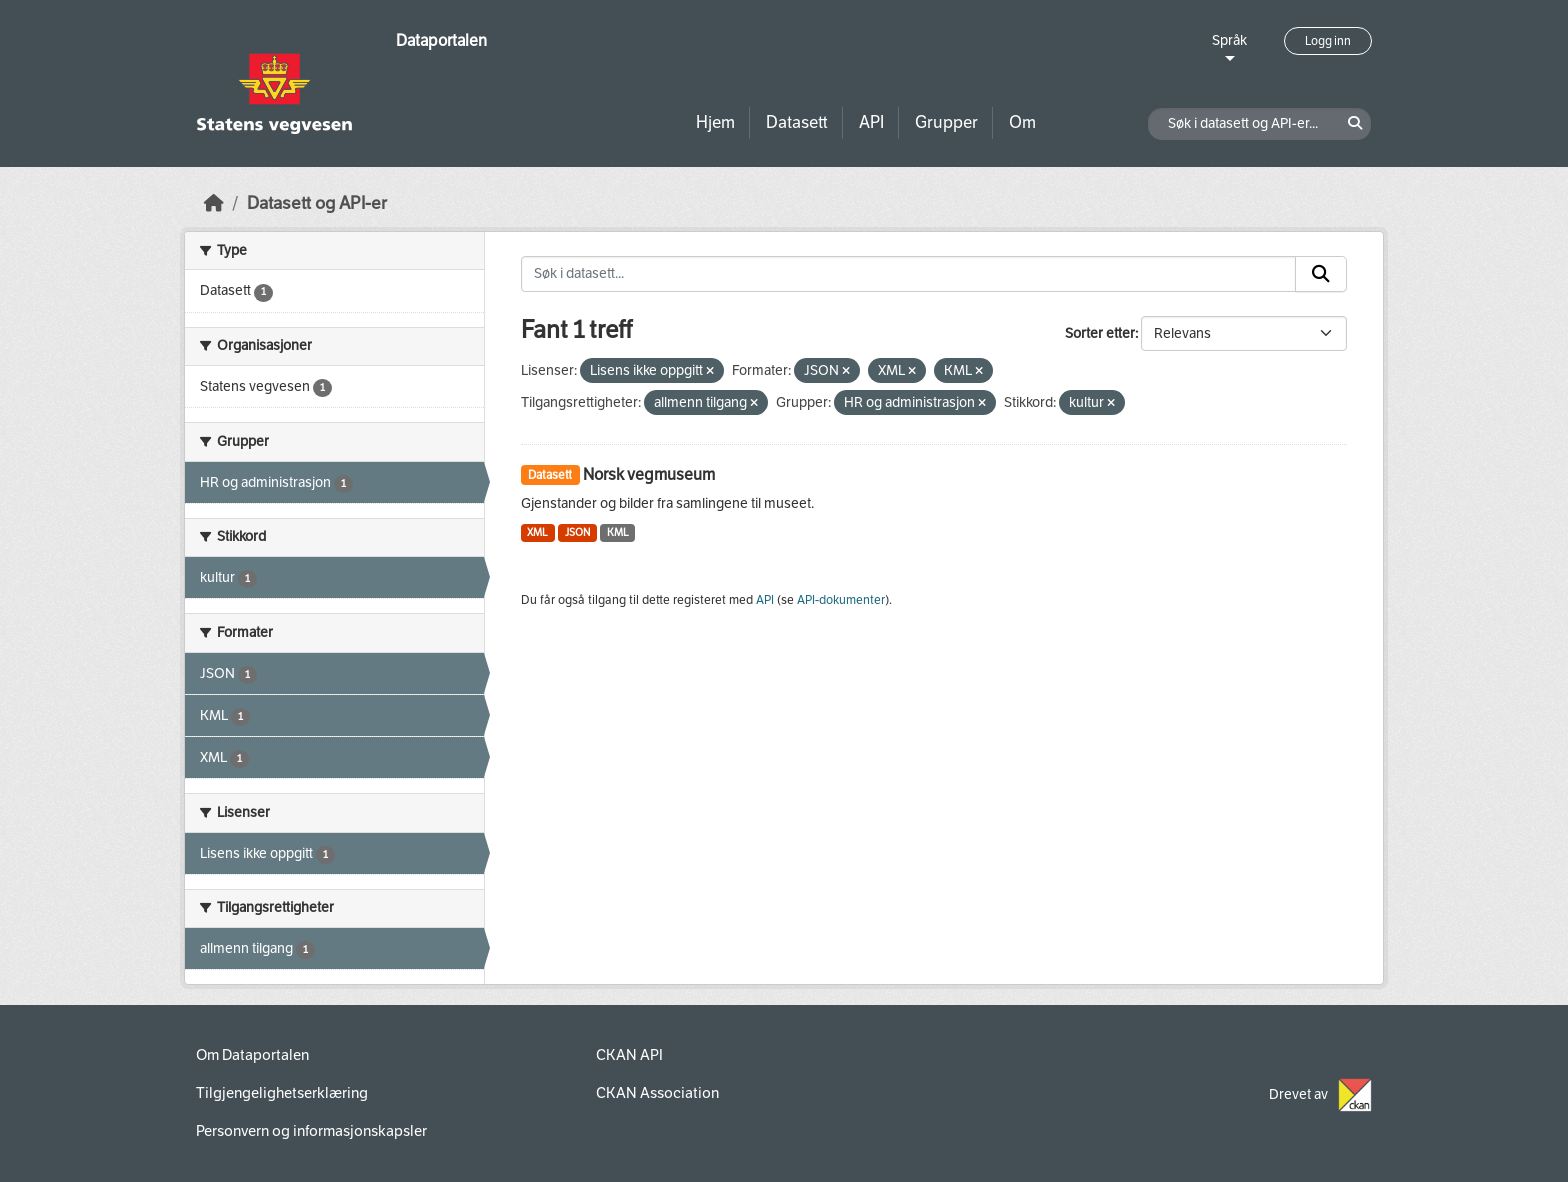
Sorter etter (1100, 333)
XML (537, 532)
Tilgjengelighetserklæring (282, 1093)
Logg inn (1328, 41)
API (871, 122)
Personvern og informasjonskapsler (311, 1131)
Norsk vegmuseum (649, 474)
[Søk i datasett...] (909, 274)
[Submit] (1321, 274)
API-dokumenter (841, 600)
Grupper (946, 122)
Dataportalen (441, 40)
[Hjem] (214, 203)
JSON (577, 532)
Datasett (797, 122)
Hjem (715, 122)
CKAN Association (657, 1093)
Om (1022, 122)
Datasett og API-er (317, 203)
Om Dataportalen (252, 1055)
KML (618, 532)
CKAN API (629, 1055)
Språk (1229, 40)
